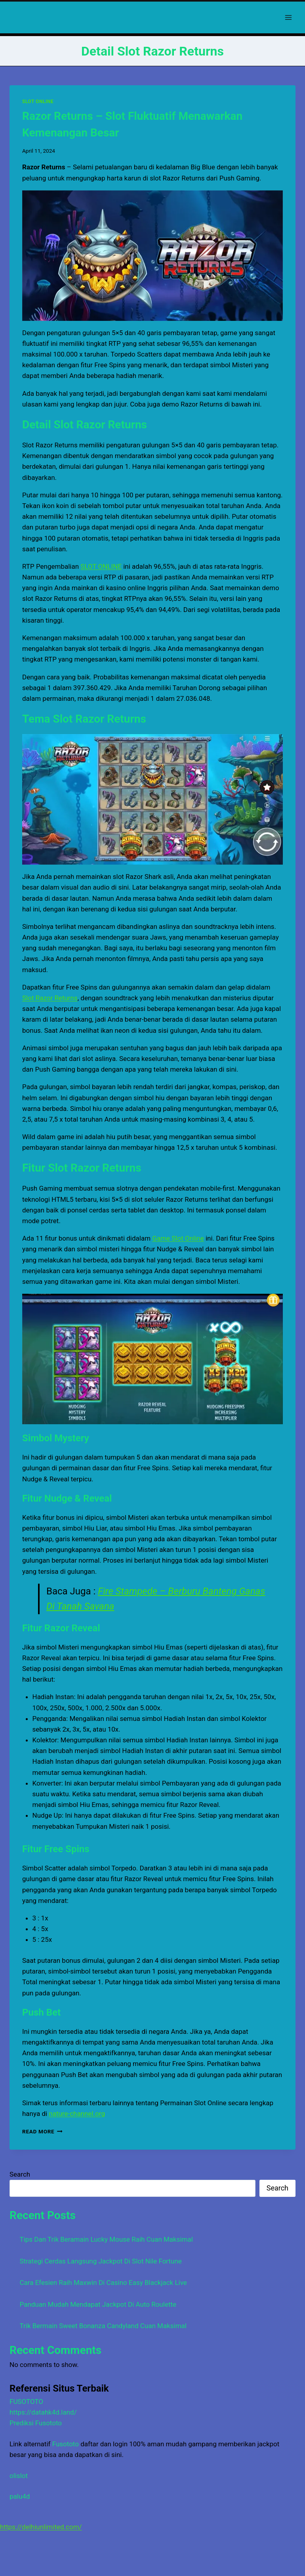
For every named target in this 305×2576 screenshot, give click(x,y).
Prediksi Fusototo (36, 2423)
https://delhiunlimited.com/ (41, 2527)
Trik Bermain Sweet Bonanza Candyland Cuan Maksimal (103, 2326)
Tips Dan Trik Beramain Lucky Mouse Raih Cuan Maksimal (106, 2239)
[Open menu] (288, 17)
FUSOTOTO (26, 2401)
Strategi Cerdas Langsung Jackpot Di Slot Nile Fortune (101, 2261)
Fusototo (65, 2444)
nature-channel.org (77, 2114)
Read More (42, 2131)
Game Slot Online (178, 1238)
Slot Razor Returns (50, 998)
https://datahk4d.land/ (43, 2412)
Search (20, 2174)
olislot (19, 2476)
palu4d (20, 2496)
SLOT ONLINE (37, 101)
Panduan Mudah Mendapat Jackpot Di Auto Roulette (98, 2304)
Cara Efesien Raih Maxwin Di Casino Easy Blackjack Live (103, 2282)
